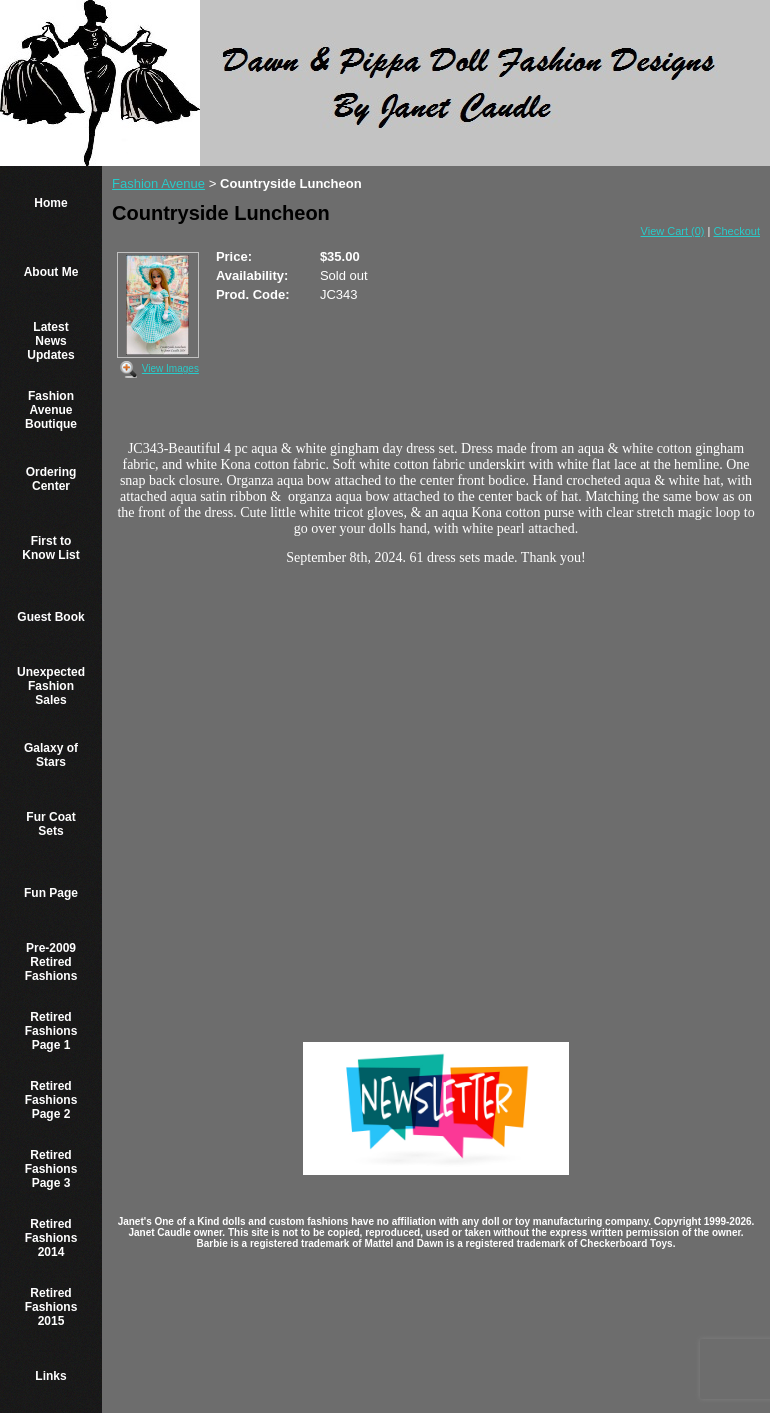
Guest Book (50, 617)
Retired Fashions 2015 (51, 1307)
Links (50, 1376)
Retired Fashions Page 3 (51, 1169)
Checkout (737, 231)
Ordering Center (51, 479)
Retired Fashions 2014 (51, 1238)
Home (50, 203)
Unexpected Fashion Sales (51, 686)
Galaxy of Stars (51, 755)
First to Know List (50, 548)
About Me (51, 272)
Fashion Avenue (158, 183)
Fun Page (51, 893)
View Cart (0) (673, 231)
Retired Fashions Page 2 (51, 1100)
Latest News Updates (50, 341)
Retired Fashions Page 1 (51, 1031)
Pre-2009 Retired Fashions (51, 962)
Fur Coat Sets (50, 824)
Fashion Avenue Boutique (51, 410)
